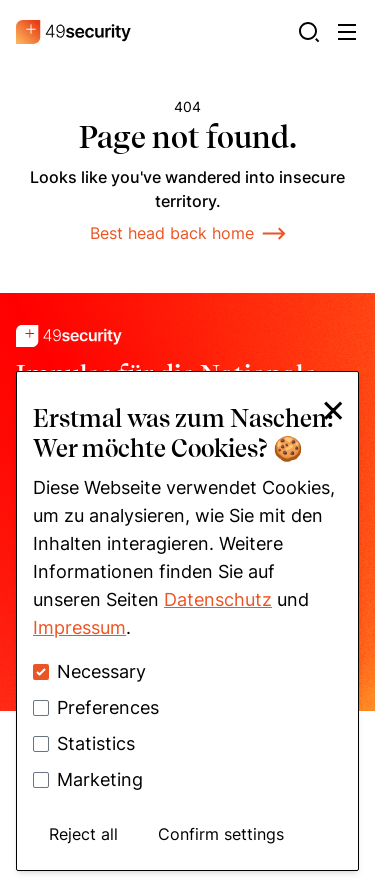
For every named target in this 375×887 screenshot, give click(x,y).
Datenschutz (218, 599)
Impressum (79, 627)
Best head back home (188, 233)
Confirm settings (221, 834)
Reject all (83, 834)
